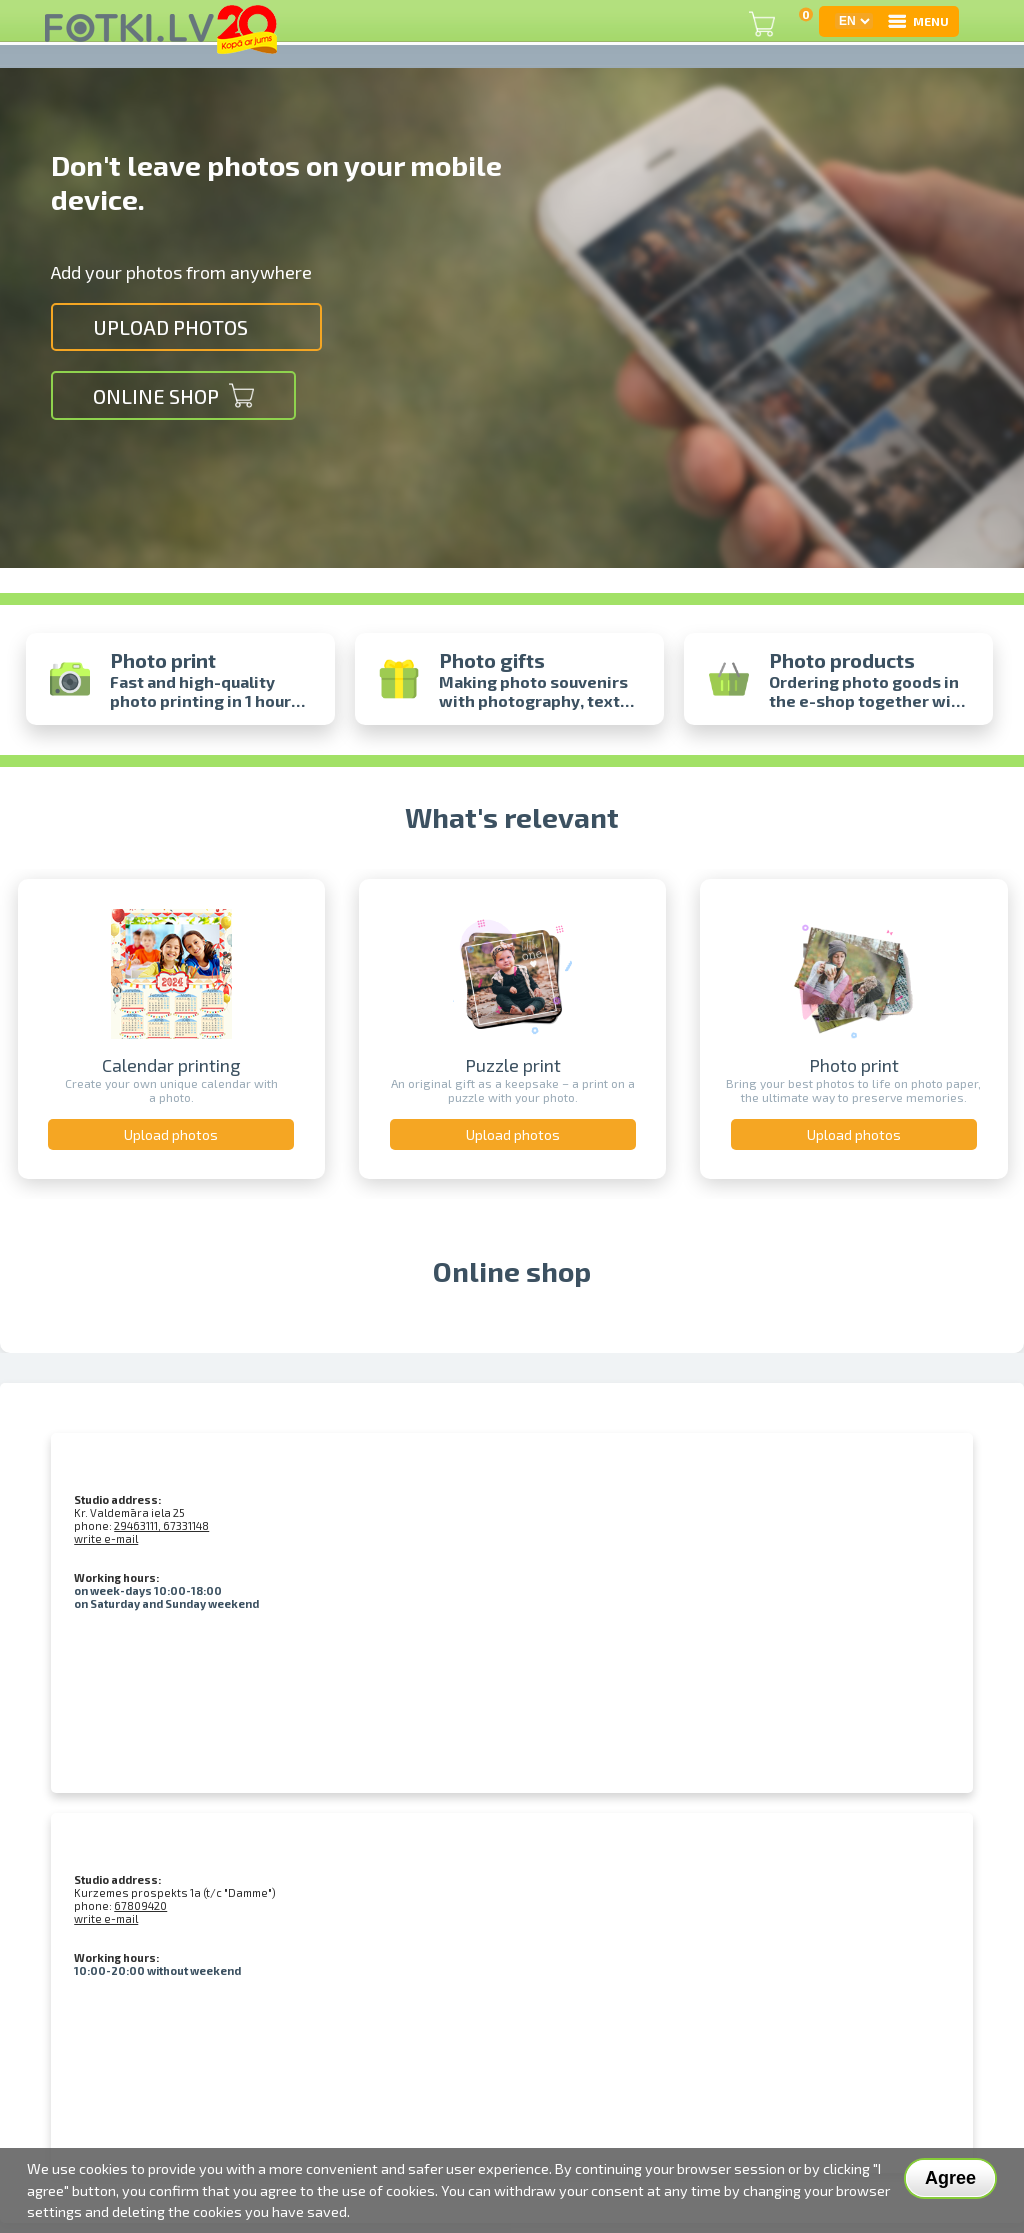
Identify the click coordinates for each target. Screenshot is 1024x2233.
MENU (917, 21)
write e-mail (106, 1538)
